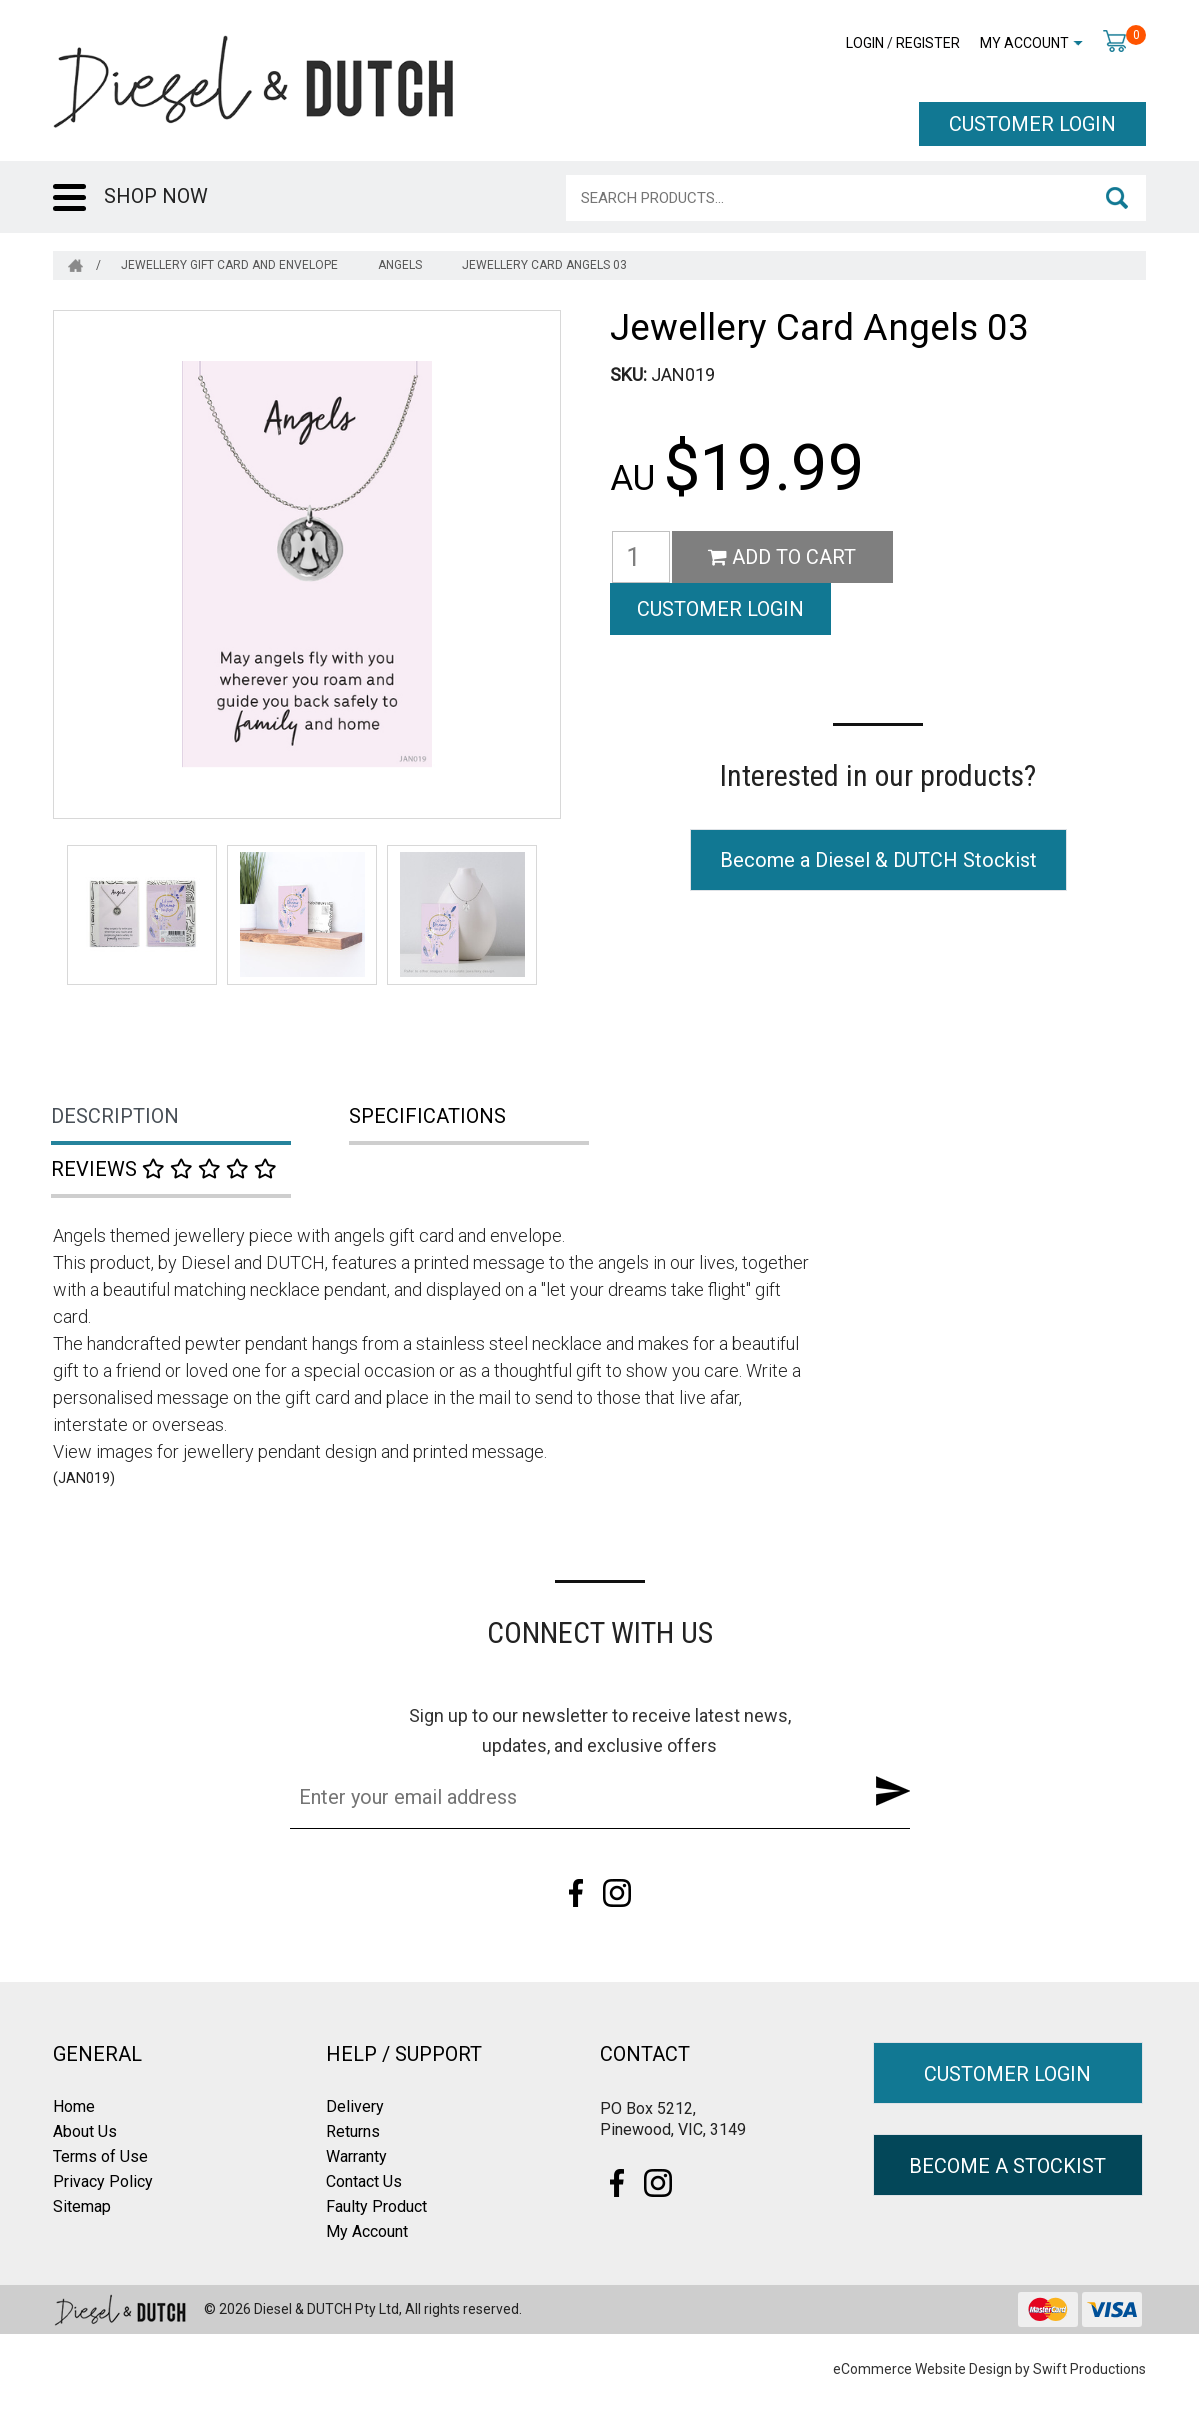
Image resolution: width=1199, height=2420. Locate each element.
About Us (85, 2131)
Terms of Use (100, 2156)
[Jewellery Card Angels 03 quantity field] (641, 557)
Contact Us (364, 2181)
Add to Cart (782, 557)
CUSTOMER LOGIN (1032, 124)
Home (74, 2106)
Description (115, 1116)
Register (928, 43)
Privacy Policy (103, 2181)
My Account (1024, 43)
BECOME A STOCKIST (1007, 2166)
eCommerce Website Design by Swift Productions (989, 2369)
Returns (353, 2131)
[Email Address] (569, 1797)
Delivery (355, 2106)
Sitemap (82, 2206)
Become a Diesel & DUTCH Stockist (878, 808)
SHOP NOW (156, 196)
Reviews (164, 1169)
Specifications (427, 1116)
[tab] (202, 1118)
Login (865, 43)
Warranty (356, 2156)
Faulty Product (376, 2206)
